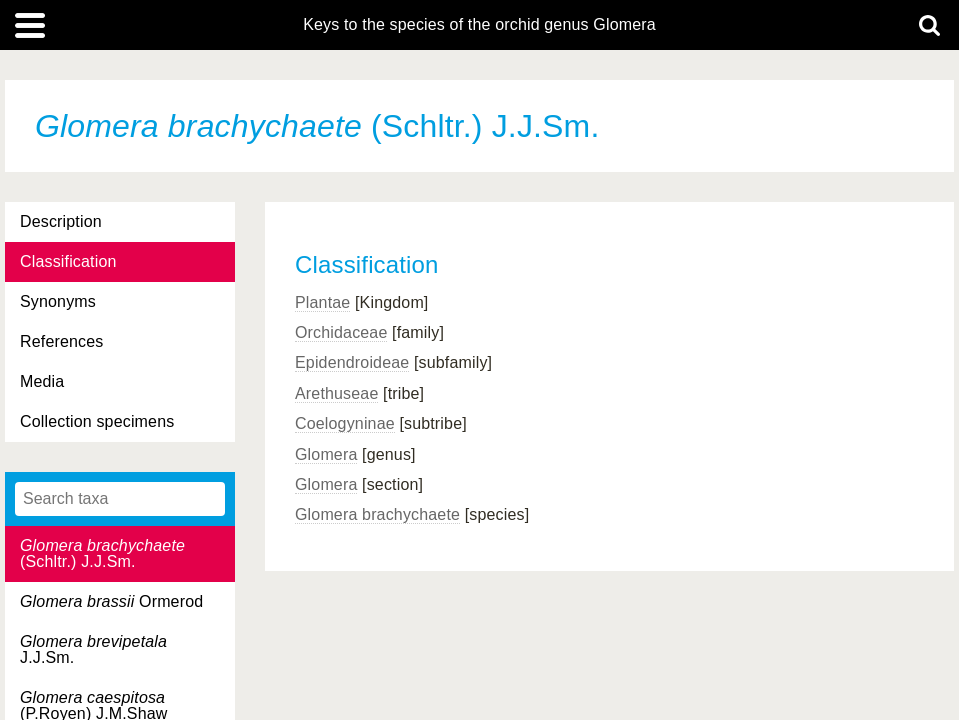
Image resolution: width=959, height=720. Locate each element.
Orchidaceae (341, 332)
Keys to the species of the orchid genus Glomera (479, 25)
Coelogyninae (345, 423)
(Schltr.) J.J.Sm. (102, 553)
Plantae (322, 302)
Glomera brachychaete (377, 514)
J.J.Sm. (93, 649)
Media (42, 381)
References (61, 341)
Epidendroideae (352, 362)
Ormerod (111, 601)
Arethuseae (336, 393)
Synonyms (58, 301)
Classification (68, 261)
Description (61, 221)
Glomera (326, 454)
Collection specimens (97, 421)
